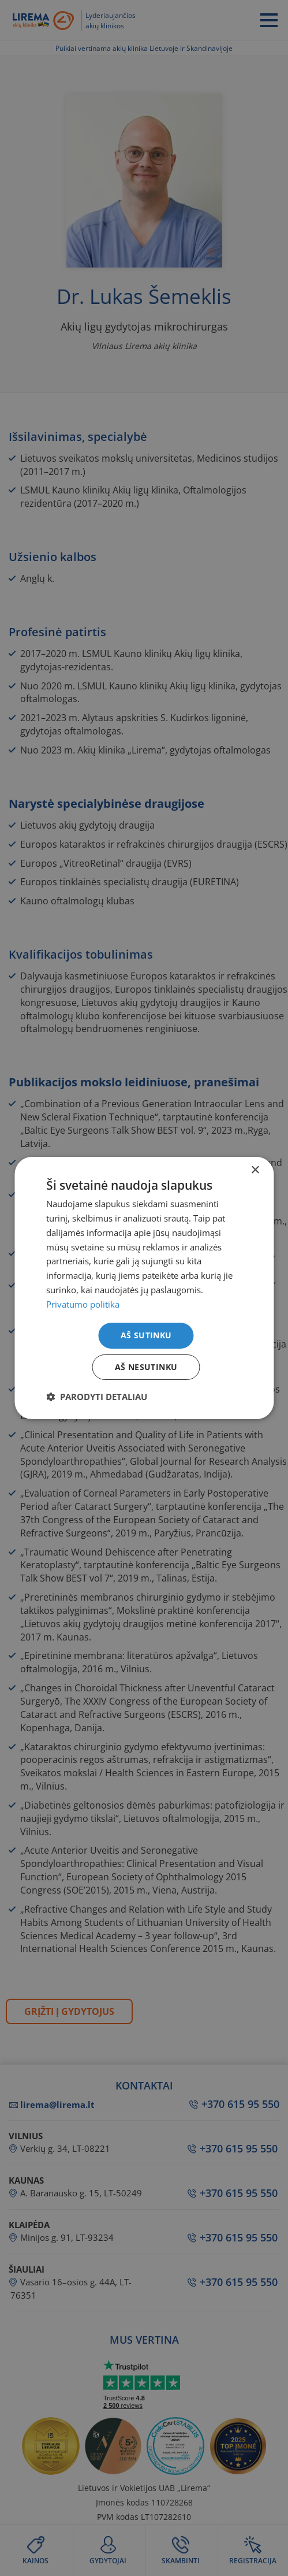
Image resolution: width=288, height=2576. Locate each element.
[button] (96, 1396)
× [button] (254, 1170)
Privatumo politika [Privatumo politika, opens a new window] (82, 1304)
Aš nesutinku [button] (146, 1366)
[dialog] (144, 1288)
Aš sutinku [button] (146, 1335)
